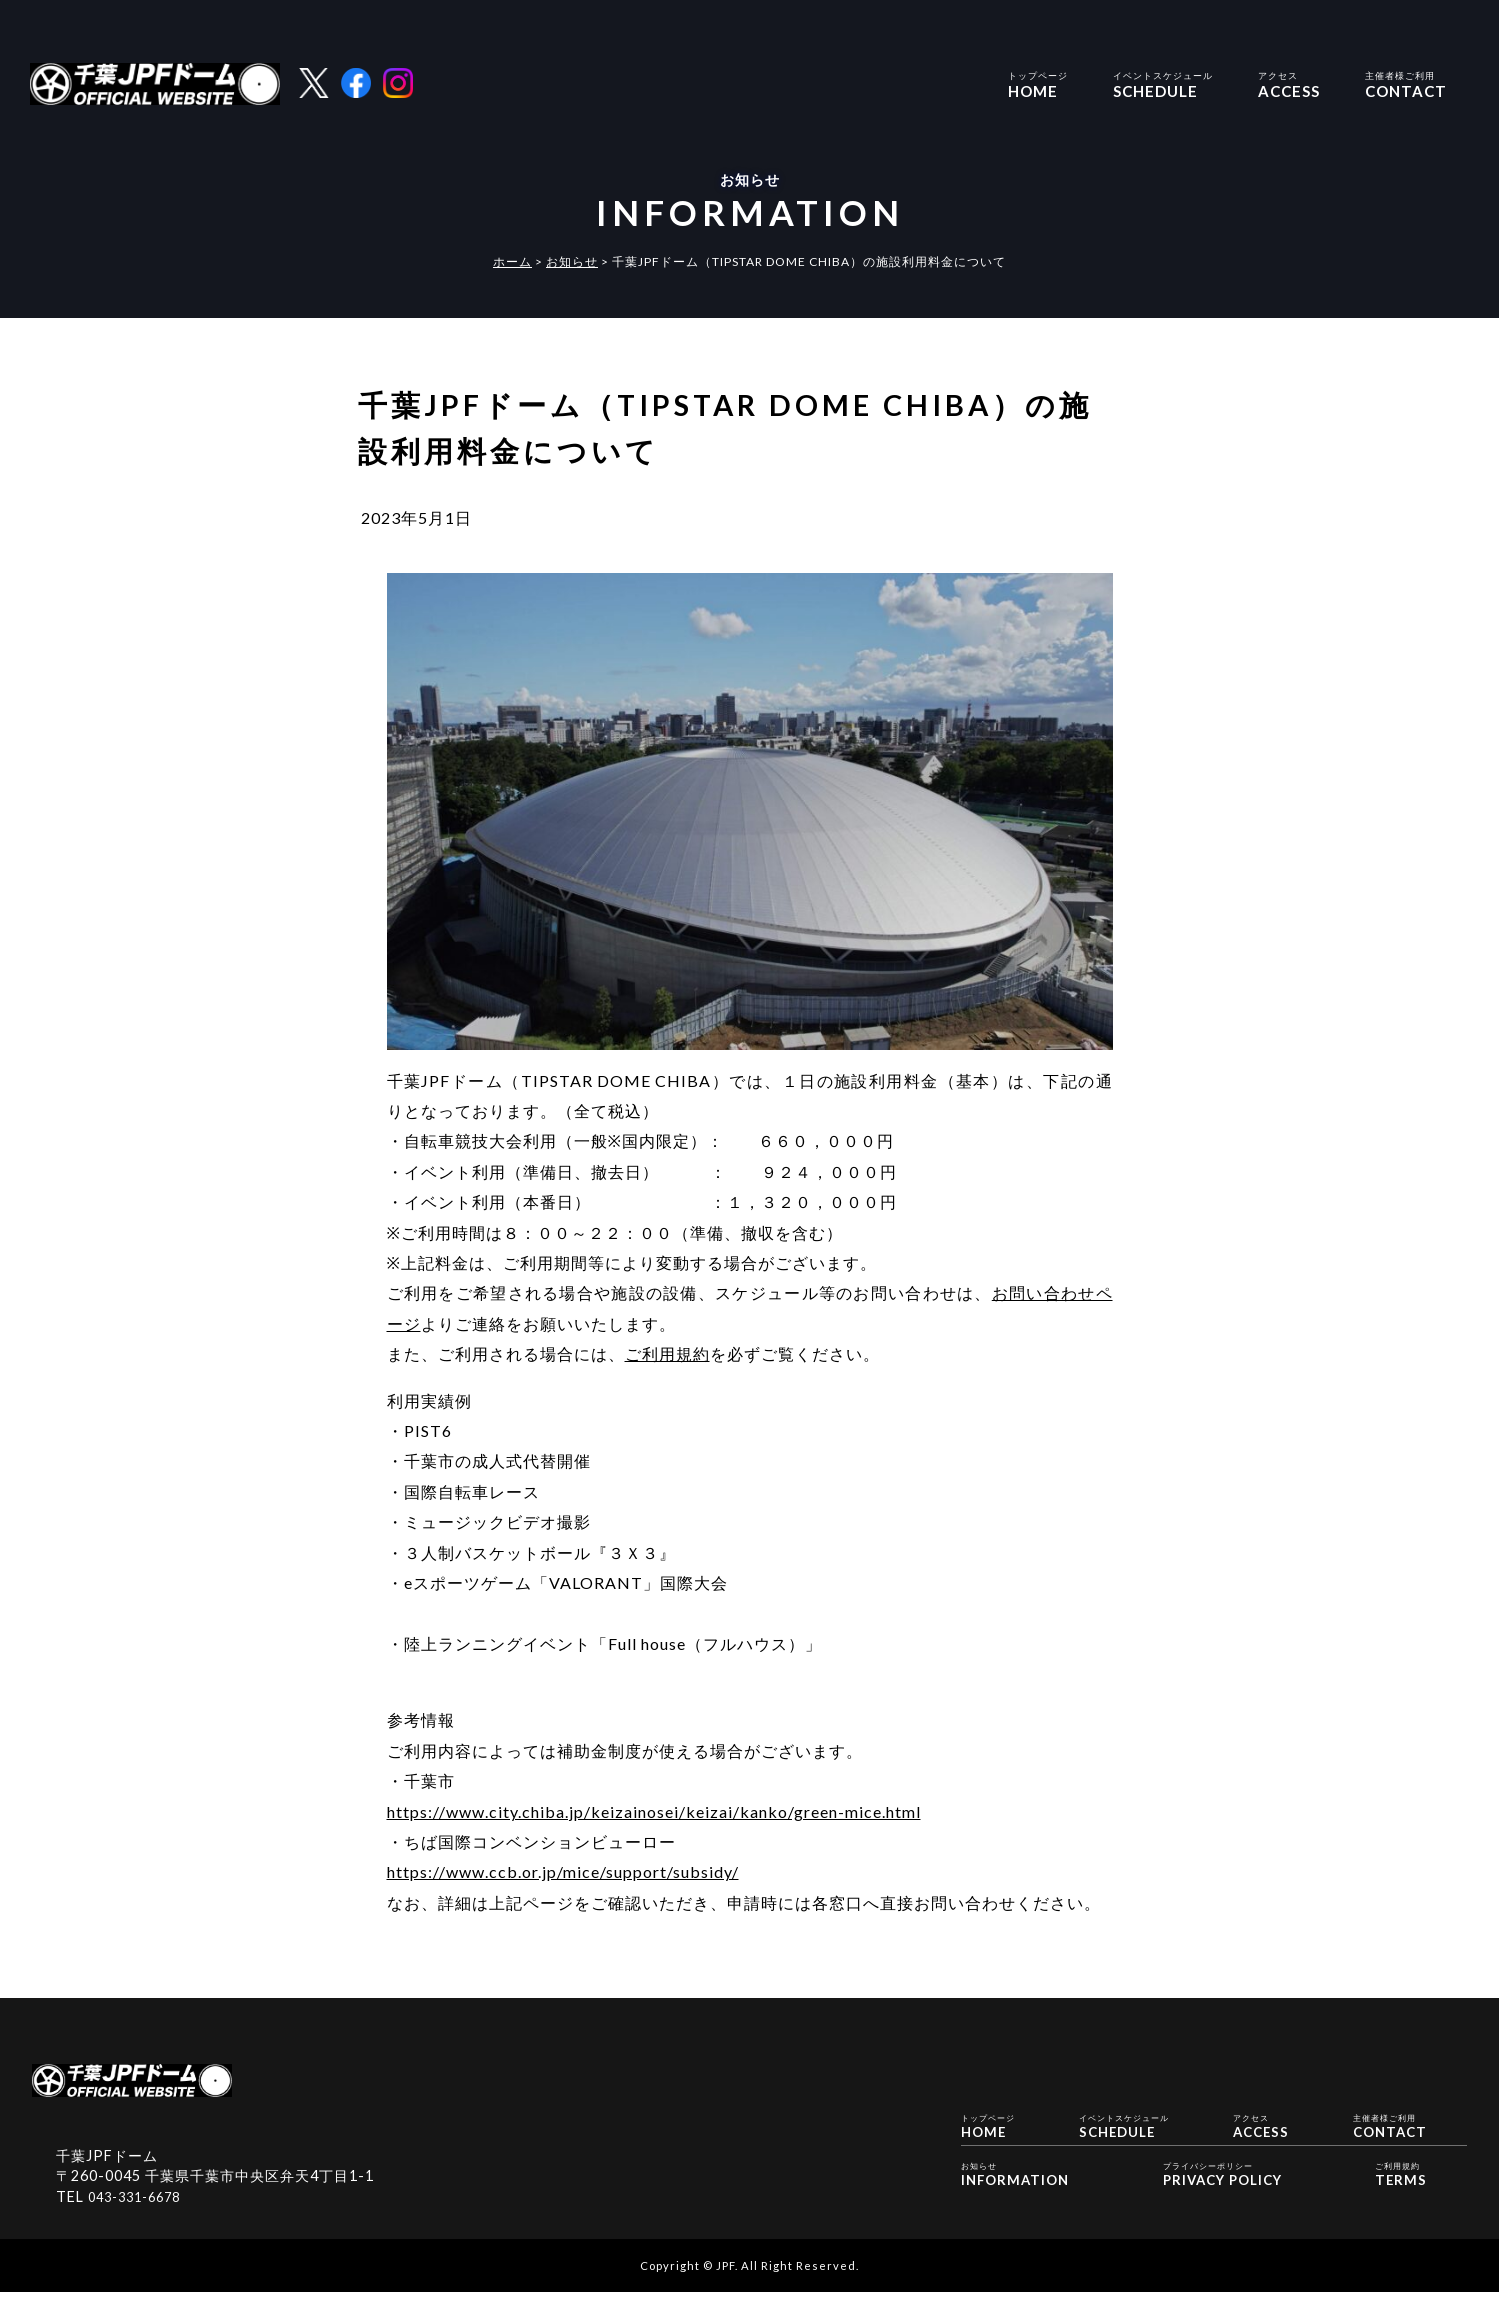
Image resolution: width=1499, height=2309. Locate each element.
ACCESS (1289, 83)
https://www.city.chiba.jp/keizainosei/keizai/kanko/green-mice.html (654, 1811)
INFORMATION (1020, 2195)
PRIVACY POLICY (1222, 2195)
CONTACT (1406, 83)
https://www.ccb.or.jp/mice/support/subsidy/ (563, 1871)
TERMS (1394, 2195)
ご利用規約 (667, 1353)
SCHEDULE (1163, 83)
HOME (1038, 83)
